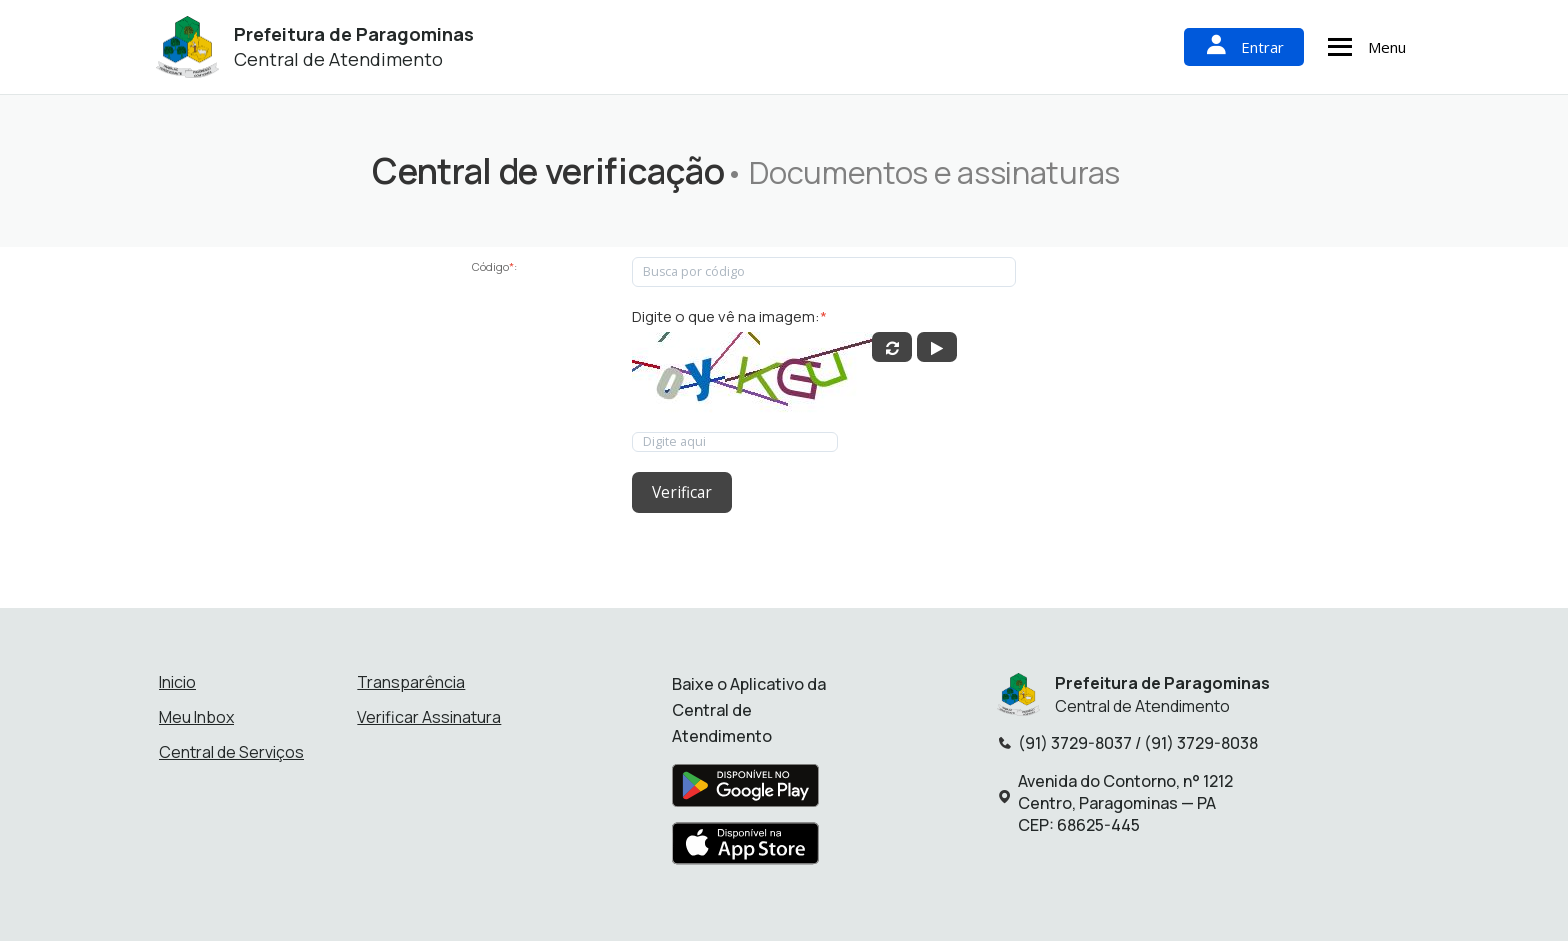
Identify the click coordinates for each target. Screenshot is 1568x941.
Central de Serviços (231, 749)
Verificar (680, 491)
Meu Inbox (196, 714)
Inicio (177, 679)
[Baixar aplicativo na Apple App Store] (746, 846)
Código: (494, 266)
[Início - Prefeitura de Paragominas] (187, 47)
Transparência (411, 679)
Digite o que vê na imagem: (729, 317)
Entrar (1244, 46)
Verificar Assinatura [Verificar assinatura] (429, 714)
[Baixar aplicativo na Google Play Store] (745, 788)
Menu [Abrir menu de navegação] (1364, 47)
